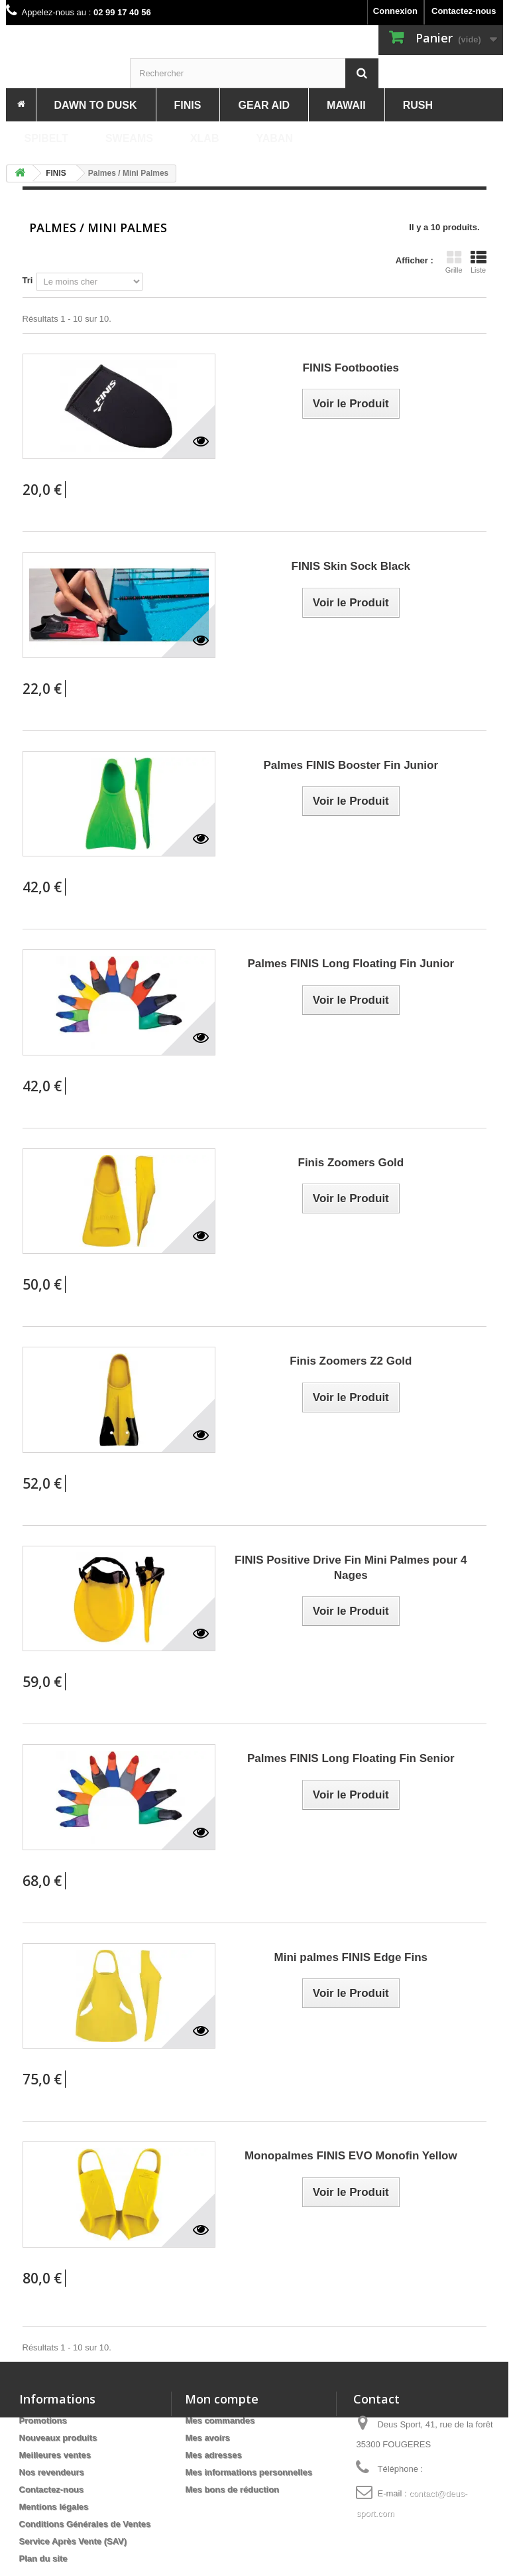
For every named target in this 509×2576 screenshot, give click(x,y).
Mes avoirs (207, 2438)
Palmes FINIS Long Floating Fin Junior (350, 963)
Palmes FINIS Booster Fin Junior (351, 765)
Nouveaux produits (58, 2438)
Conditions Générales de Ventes (85, 2524)
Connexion (395, 11)
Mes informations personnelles (248, 2472)
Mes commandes (219, 2420)
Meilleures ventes (55, 2455)
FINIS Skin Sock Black (351, 566)
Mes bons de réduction (232, 2489)
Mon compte (221, 2399)
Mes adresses (213, 2455)
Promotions (43, 2420)
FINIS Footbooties (351, 368)
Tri (28, 280)
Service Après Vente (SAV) (73, 2541)
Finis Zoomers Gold (351, 1162)
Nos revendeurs (51, 2472)
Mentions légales (54, 2507)
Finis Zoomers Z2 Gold (351, 1361)
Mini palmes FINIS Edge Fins (350, 1957)
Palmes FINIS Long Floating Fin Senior (351, 1758)
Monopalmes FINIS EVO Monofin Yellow (351, 2155)
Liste (478, 262)
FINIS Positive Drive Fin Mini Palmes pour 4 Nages (351, 1568)
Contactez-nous (463, 11)
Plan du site (43, 2558)
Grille (454, 262)
